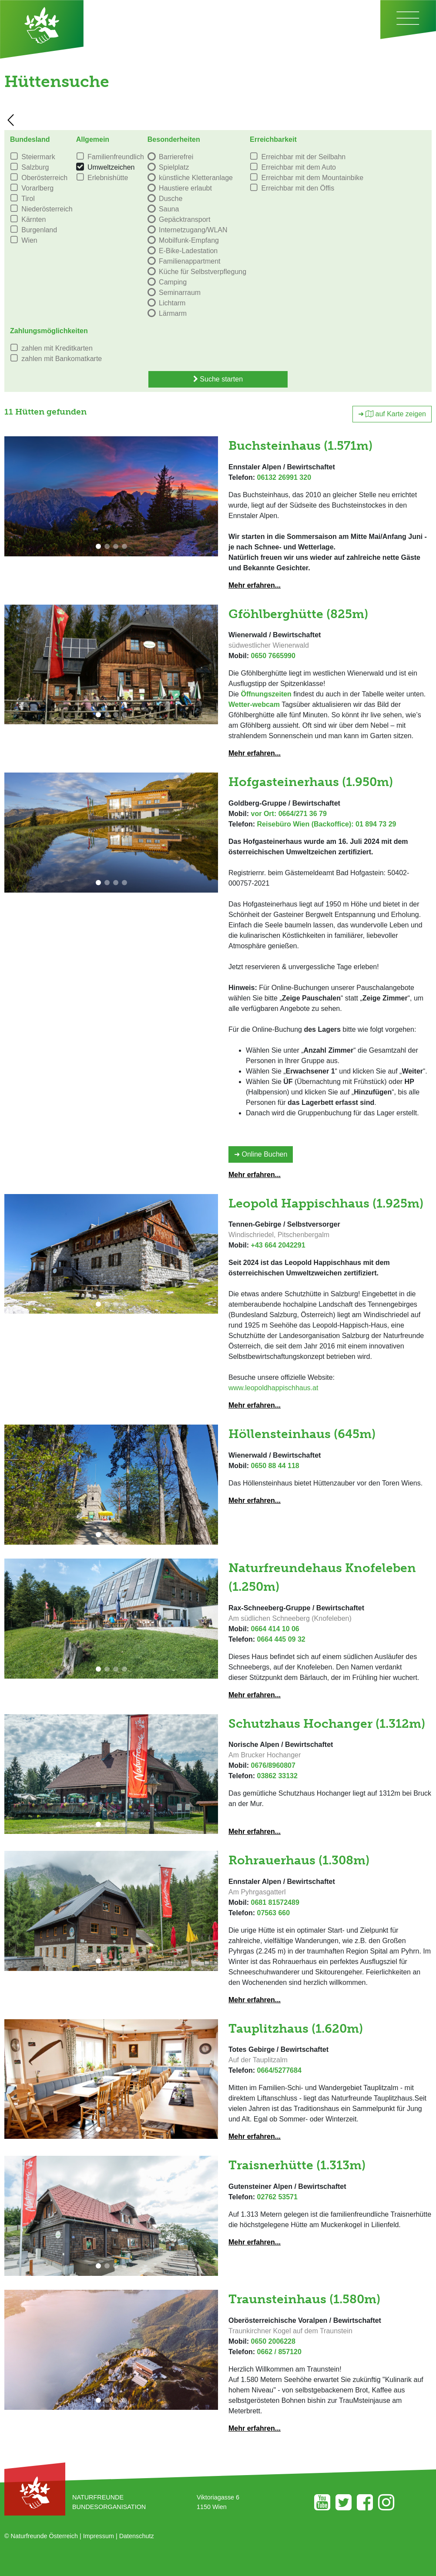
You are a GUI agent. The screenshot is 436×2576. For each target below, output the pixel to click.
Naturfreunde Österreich (44, 2536)
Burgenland (39, 230)
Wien (29, 240)
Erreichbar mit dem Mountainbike (312, 177)
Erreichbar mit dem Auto (298, 167)
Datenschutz (136, 2536)
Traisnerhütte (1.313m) (297, 2165)
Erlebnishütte (107, 177)
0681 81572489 (275, 1902)
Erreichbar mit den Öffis (297, 188)
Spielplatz (174, 167)
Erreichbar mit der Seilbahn (303, 157)
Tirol (28, 198)
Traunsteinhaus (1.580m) (304, 2299)
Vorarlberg (37, 188)
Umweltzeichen (110, 167)
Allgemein (92, 139)
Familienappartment (189, 261)
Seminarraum (180, 292)
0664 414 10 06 (275, 1629)
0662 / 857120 (279, 2351)
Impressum (98, 2536)
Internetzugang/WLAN (193, 230)
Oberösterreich (44, 177)
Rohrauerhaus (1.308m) (298, 1860)
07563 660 (273, 1913)
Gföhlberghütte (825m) (298, 613)
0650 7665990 (273, 655)
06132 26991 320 (284, 477)
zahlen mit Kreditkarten (57, 348)
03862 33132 (277, 1776)
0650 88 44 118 (275, 1465)
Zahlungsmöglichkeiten (49, 331)
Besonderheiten (174, 139)
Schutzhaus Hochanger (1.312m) (326, 1723)
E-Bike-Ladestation (188, 250)
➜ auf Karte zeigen (392, 414)
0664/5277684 (279, 2070)
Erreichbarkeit (273, 139)
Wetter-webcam (254, 704)
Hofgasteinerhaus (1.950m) (310, 781)
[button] (98, 546)
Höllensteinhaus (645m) (302, 1433)
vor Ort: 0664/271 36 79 (289, 813)
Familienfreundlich (115, 157)
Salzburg (35, 167)
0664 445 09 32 (281, 1639)
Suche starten (218, 379)
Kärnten (33, 219)
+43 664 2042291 (278, 1245)
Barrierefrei (176, 157)
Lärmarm (173, 313)
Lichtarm (172, 303)
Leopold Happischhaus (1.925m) (325, 1203)
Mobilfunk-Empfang (189, 240)
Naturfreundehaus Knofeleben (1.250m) (322, 1577)
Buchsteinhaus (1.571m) (300, 445)
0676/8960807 (273, 1765)
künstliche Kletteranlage (196, 177)
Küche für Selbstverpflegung (202, 271)
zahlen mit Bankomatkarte (61, 358)
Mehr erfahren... (254, 585)
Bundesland (30, 139)
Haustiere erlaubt (185, 188)
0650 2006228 (273, 2341)
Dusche (170, 198)
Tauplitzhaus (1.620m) (295, 2028)
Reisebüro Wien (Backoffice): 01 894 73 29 (326, 824)
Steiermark (38, 157)
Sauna (169, 209)
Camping (173, 282)
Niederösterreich (46, 209)
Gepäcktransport (184, 219)
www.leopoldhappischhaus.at (273, 1388)
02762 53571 (277, 2197)
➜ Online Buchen (260, 1154)
